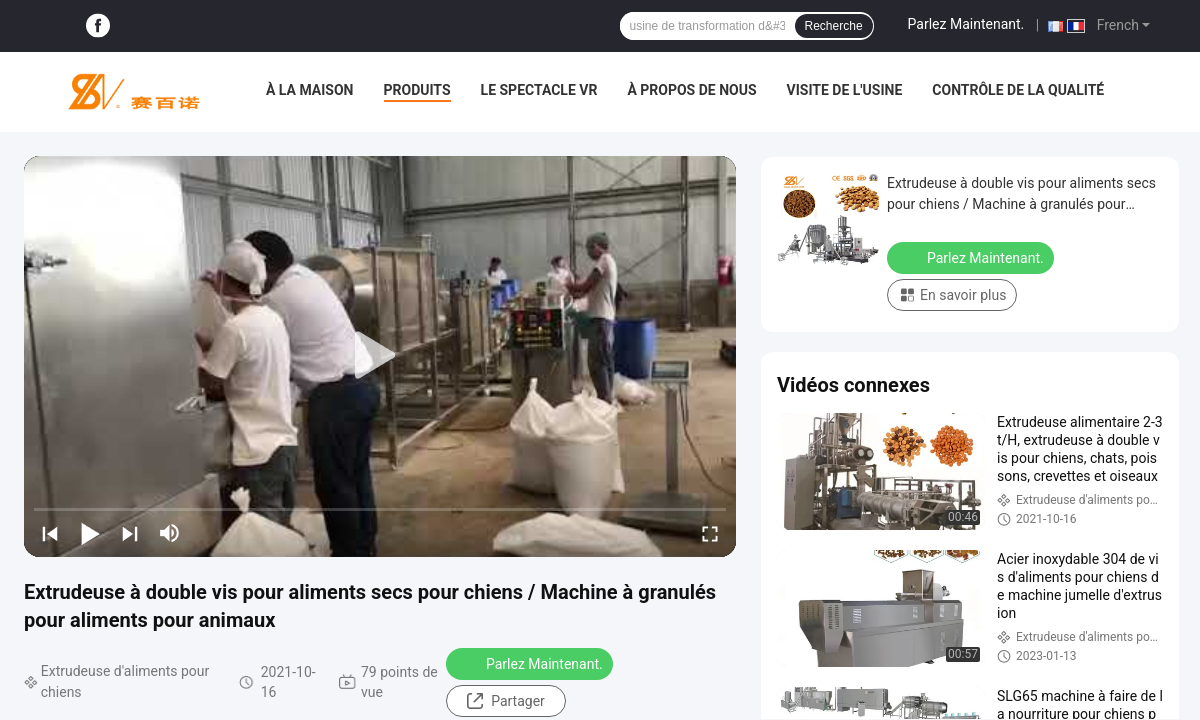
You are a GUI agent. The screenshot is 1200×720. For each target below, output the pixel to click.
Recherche (834, 26)
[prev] (50, 533)
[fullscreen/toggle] (710, 533)
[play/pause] (90, 533)
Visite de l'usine (845, 90)
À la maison (310, 90)
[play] (380, 356)
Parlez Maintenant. (966, 24)
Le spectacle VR (539, 90)
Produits (417, 90)
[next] (130, 533)
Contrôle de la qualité (1018, 90)
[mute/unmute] (170, 533)
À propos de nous (691, 90)
